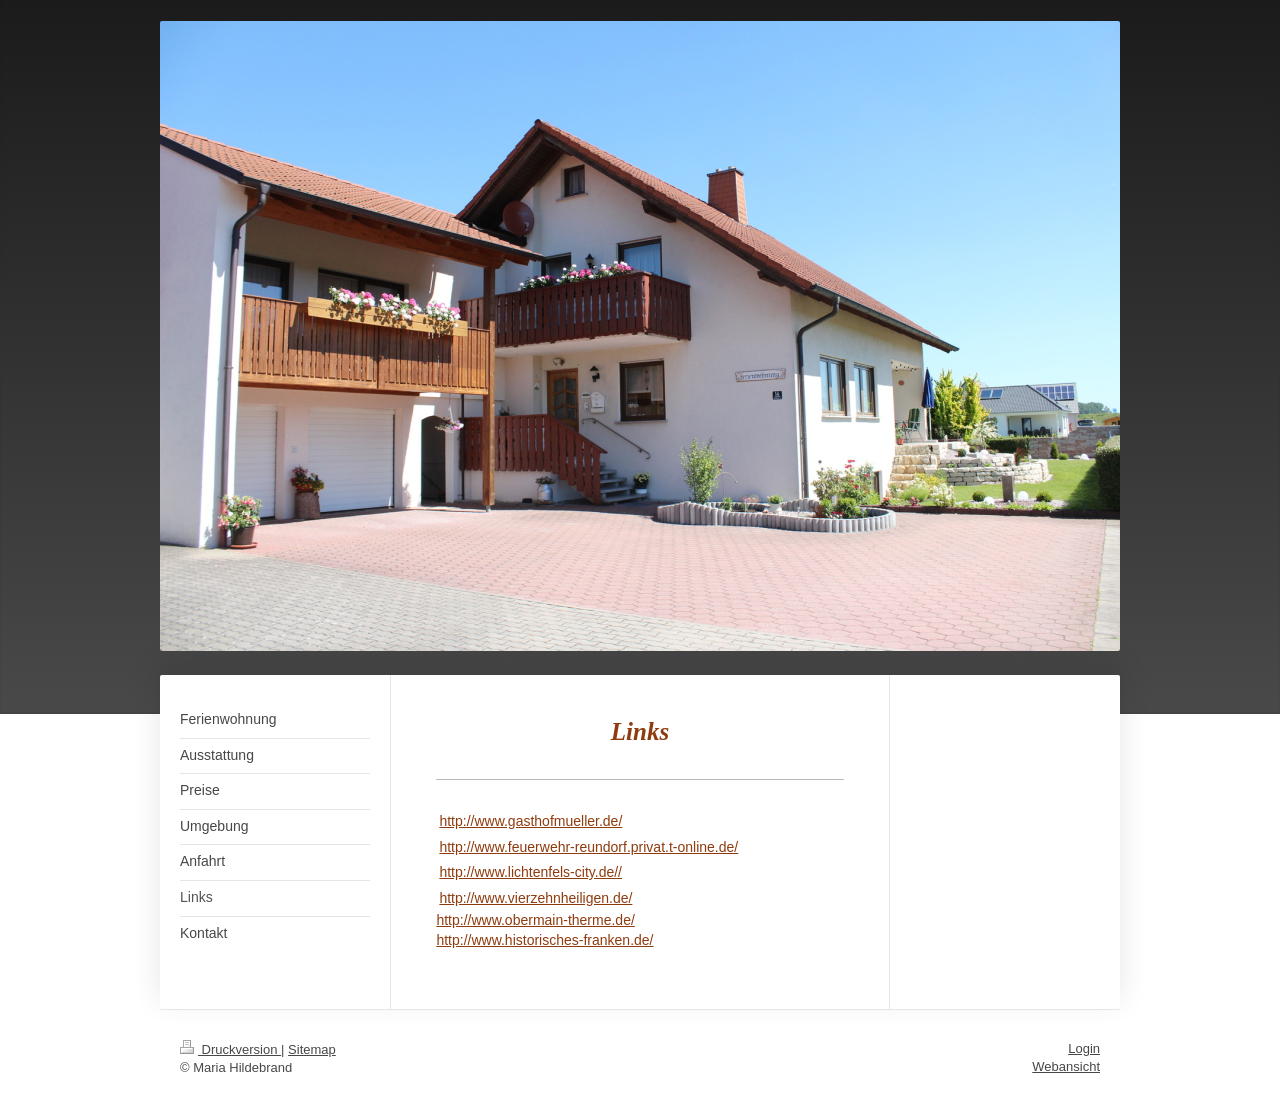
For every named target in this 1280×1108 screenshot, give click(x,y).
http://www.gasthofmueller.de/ (530, 821)
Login (1084, 1048)
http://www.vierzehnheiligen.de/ (535, 898)
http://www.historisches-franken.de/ (544, 940)
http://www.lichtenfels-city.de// (530, 872)
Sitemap (312, 1049)
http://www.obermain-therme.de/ (535, 920)
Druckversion (230, 1049)
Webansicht (1066, 1066)
